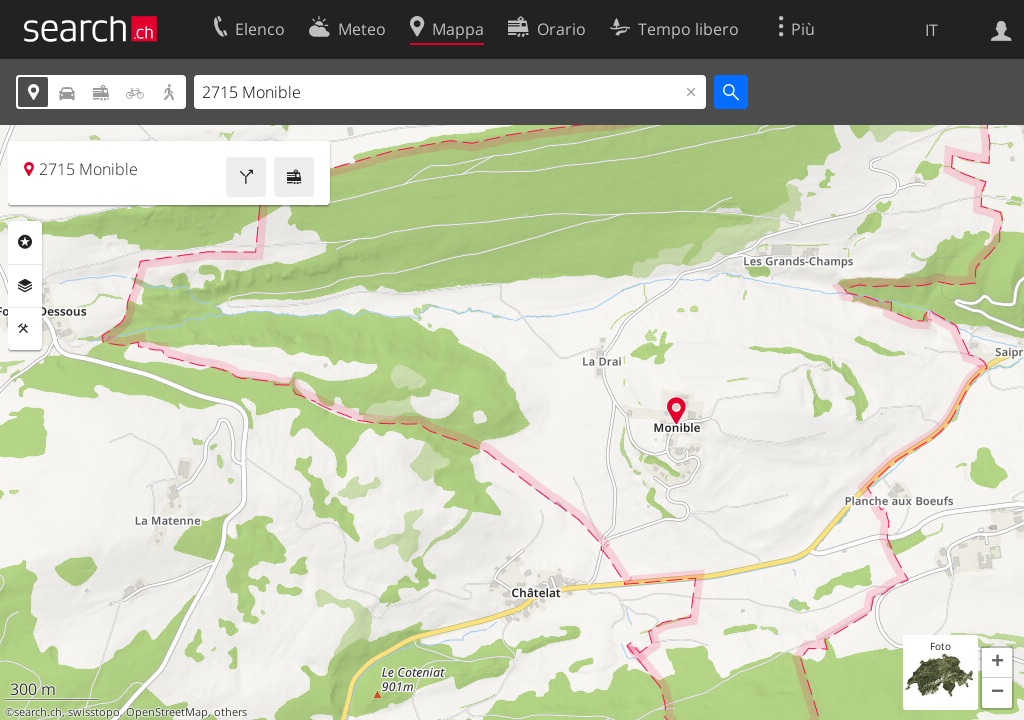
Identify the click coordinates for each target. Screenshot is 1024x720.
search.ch (38, 712)
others (230, 712)
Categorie (25, 242)
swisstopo (94, 712)
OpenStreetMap (167, 712)
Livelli (25, 286)
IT (931, 30)
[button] (997, 663)
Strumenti (25, 329)
